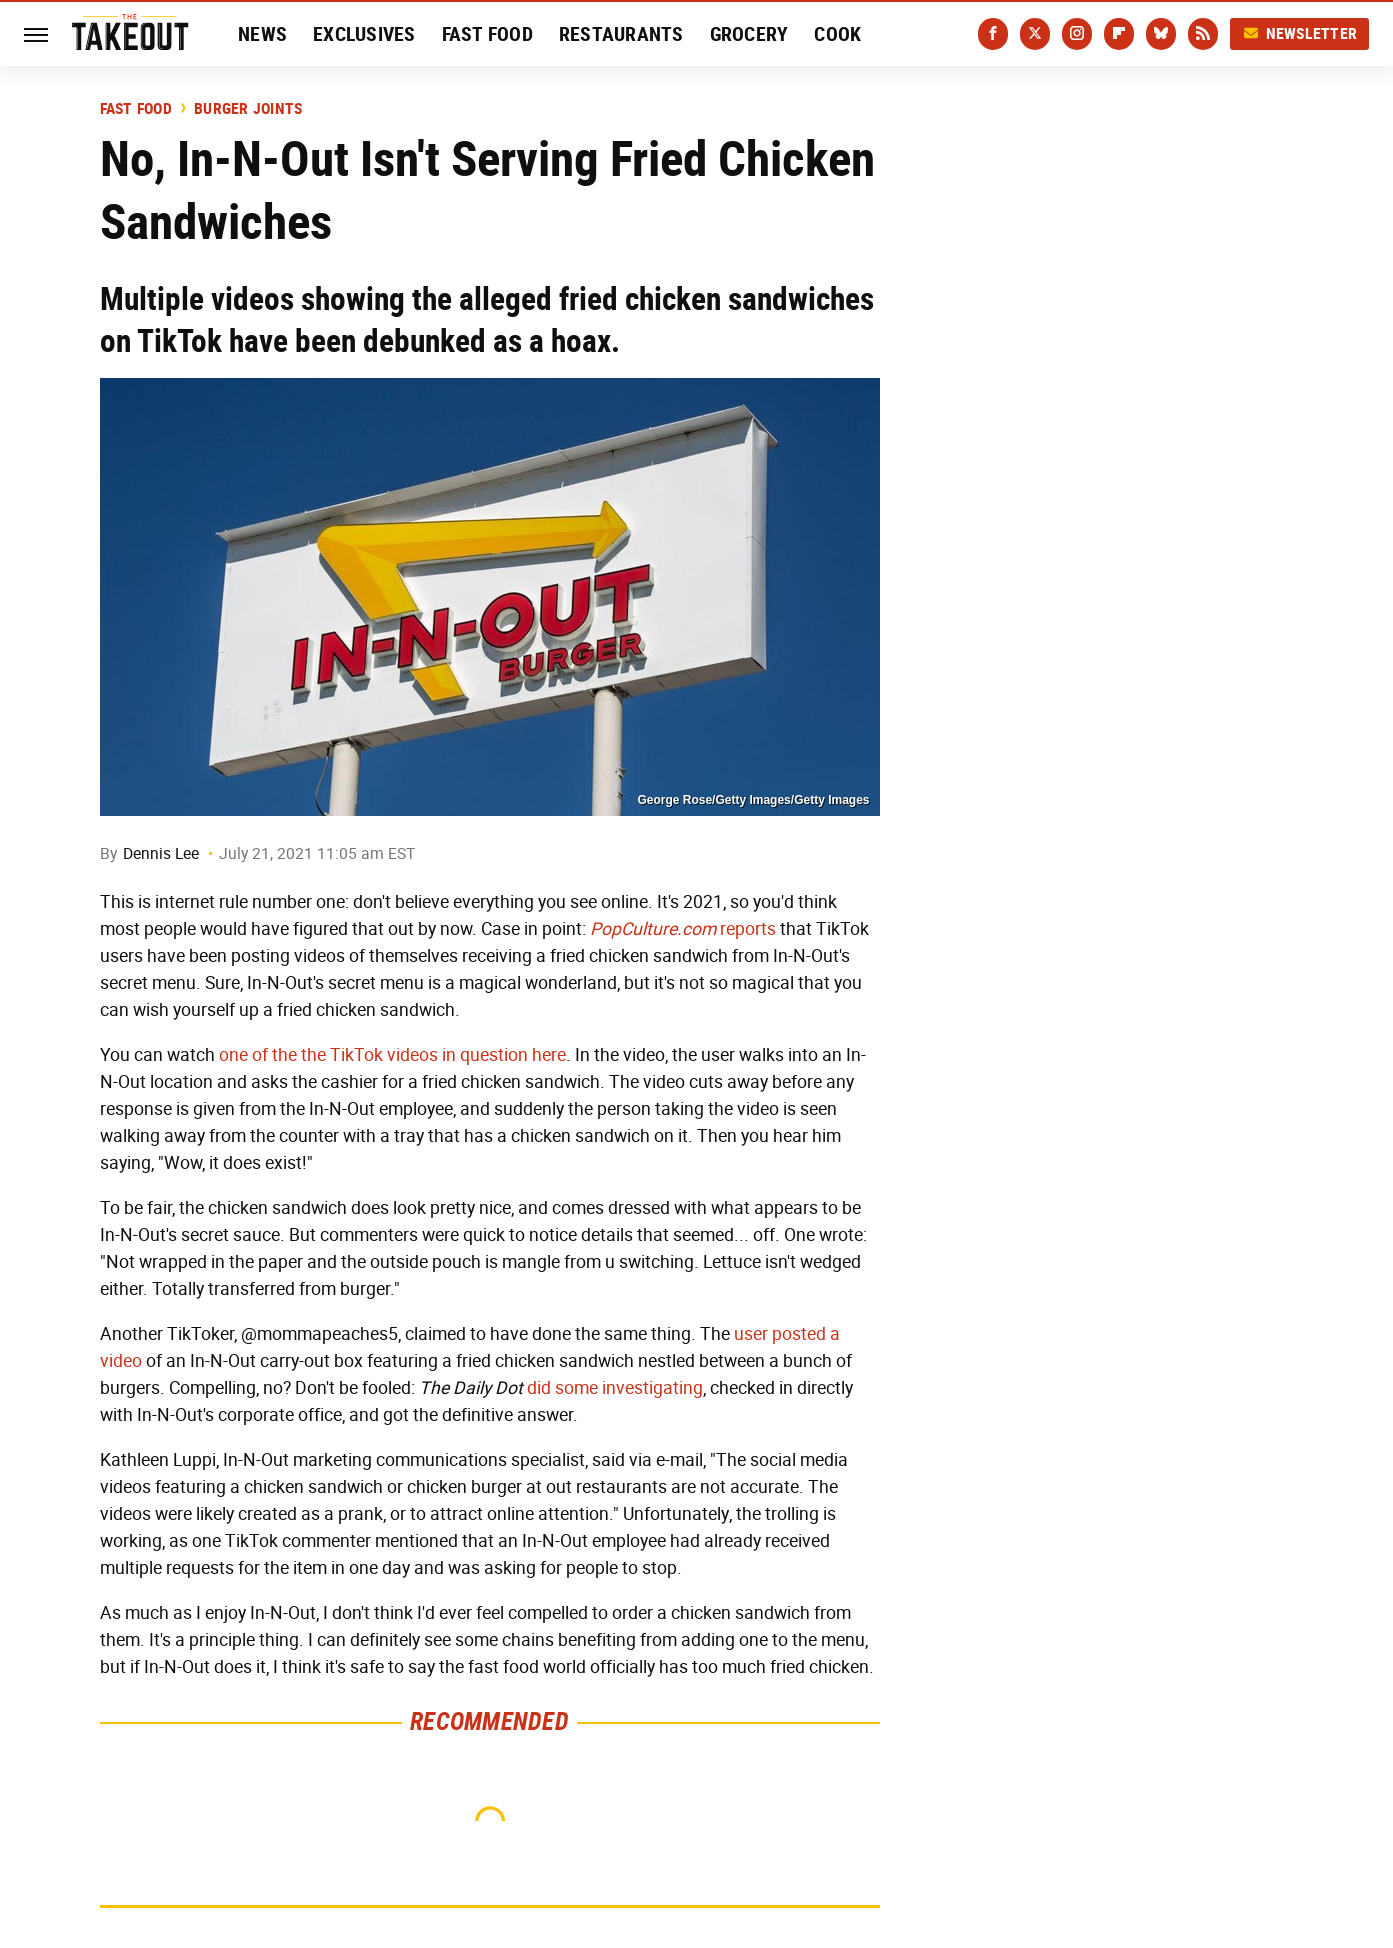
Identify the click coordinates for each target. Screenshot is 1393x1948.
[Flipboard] (1119, 34)
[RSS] (1203, 34)
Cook (837, 34)
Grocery (749, 34)
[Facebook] (993, 34)
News (262, 34)
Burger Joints (248, 109)
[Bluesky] (1161, 34)
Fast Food (487, 34)
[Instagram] (1077, 34)
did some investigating (615, 1388)
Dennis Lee (161, 853)
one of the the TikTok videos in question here (392, 1055)
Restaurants (621, 34)
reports (683, 929)
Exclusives (364, 34)
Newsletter (1300, 33)
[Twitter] (1035, 34)
